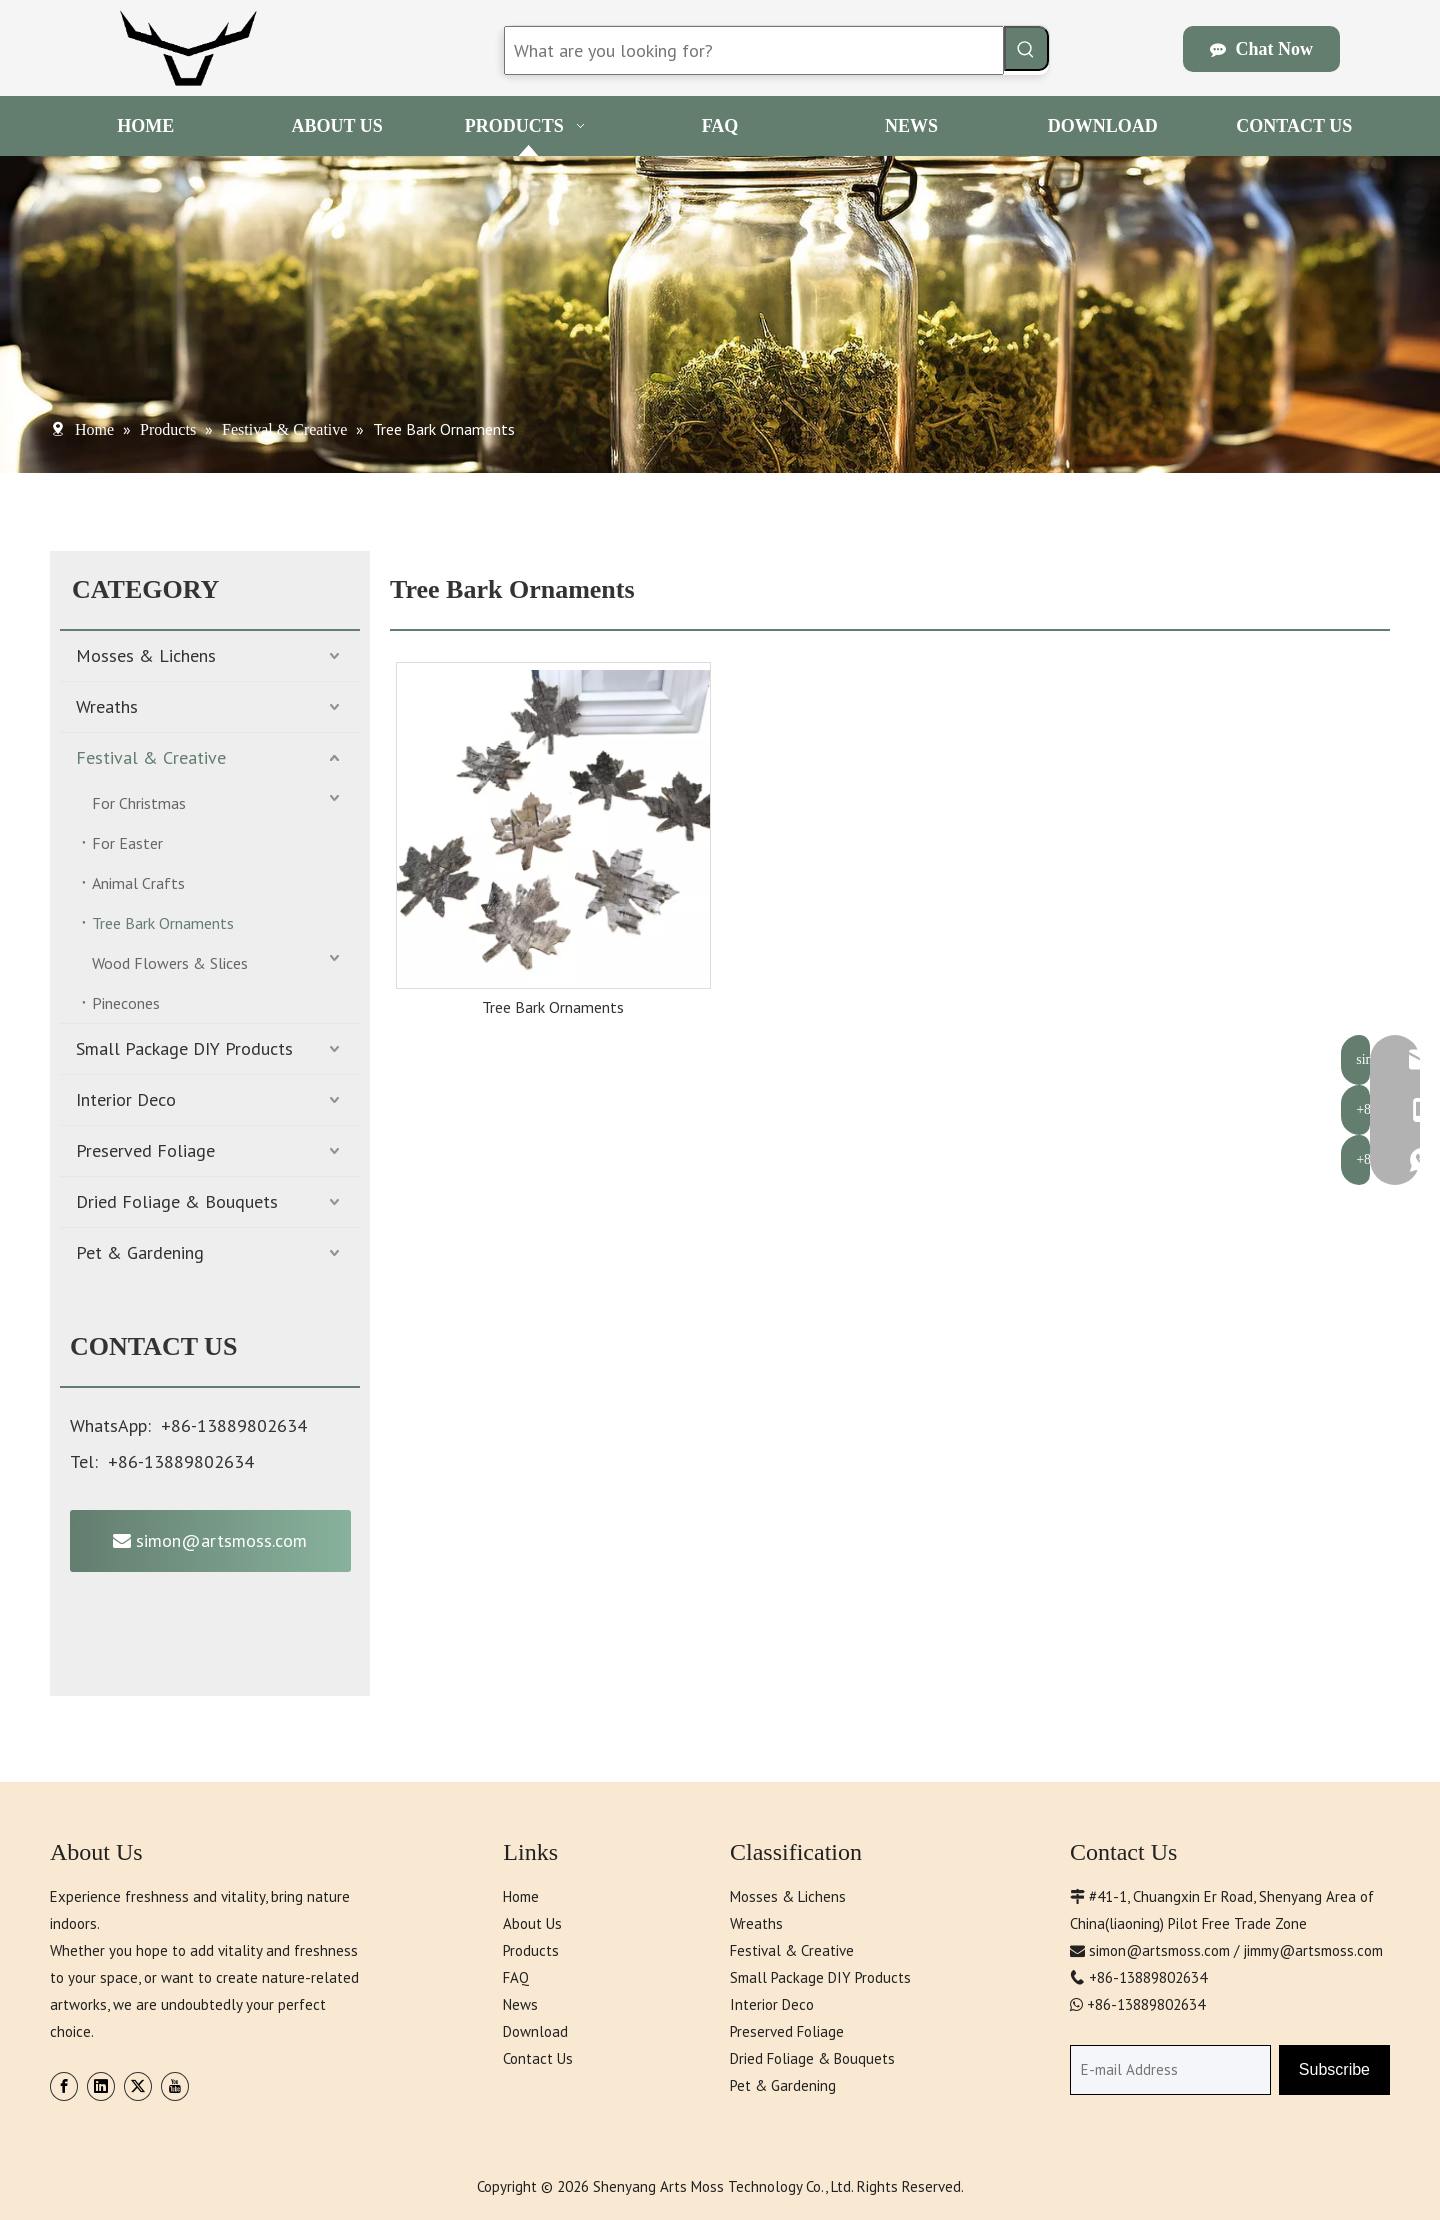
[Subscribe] (1334, 2070)
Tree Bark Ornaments (163, 923)
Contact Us (538, 2058)
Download (535, 2031)
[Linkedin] (101, 2086)
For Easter (127, 843)
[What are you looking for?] (754, 50)
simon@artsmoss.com (210, 1540)
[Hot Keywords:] (1026, 48)
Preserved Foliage (145, 1150)
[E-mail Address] (1170, 2070)
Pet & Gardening (140, 1252)
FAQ (516, 1977)
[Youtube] (175, 2086)
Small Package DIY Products (184, 1048)
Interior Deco (126, 1099)
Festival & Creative (151, 757)
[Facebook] (64, 2086)
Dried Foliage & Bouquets (177, 1201)
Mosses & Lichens (146, 655)
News (520, 2004)
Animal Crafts (138, 883)
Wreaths (107, 706)
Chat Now (1261, 49)
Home (521, 1896)
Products (531, 1950)
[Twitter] (138, 2086)
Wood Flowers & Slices (170, 963)
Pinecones (126, 1003)
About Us (532, 1923)
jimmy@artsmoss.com (1313, 1950)
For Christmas (139, 803)
